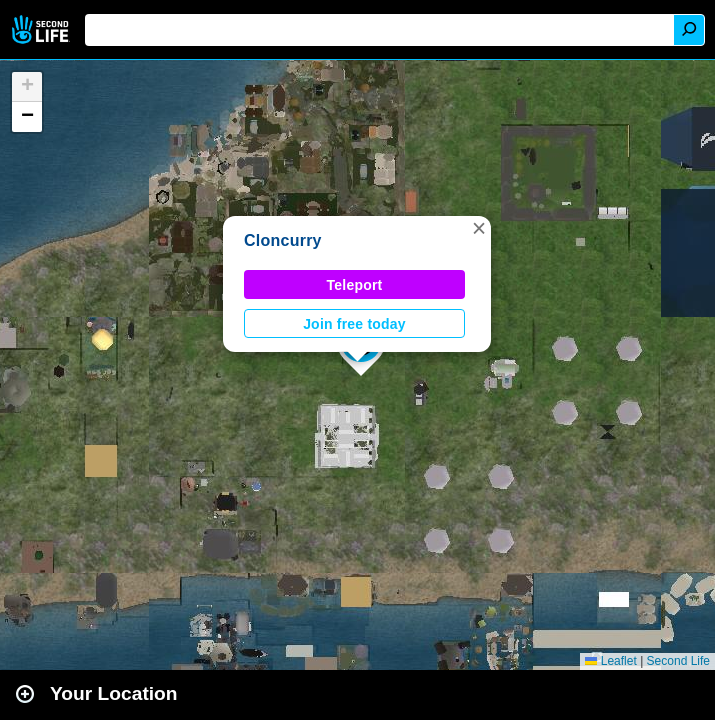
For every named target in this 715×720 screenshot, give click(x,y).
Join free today (354, 324)
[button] (479, 228)
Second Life (42, 29)
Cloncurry (283, 240)
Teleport (355, 285)
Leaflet (610, 661)
